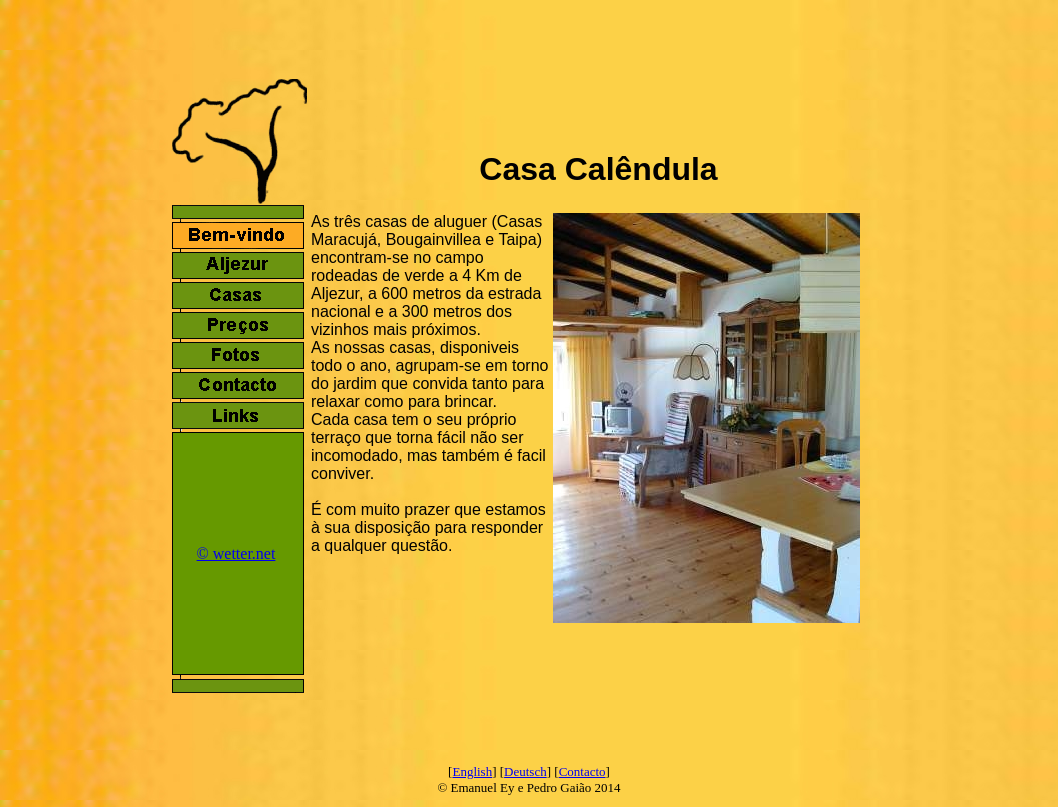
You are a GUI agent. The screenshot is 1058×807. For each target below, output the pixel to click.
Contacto (582, 771)
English (472, 771)
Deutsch (525, 771)
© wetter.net (236, 553)
